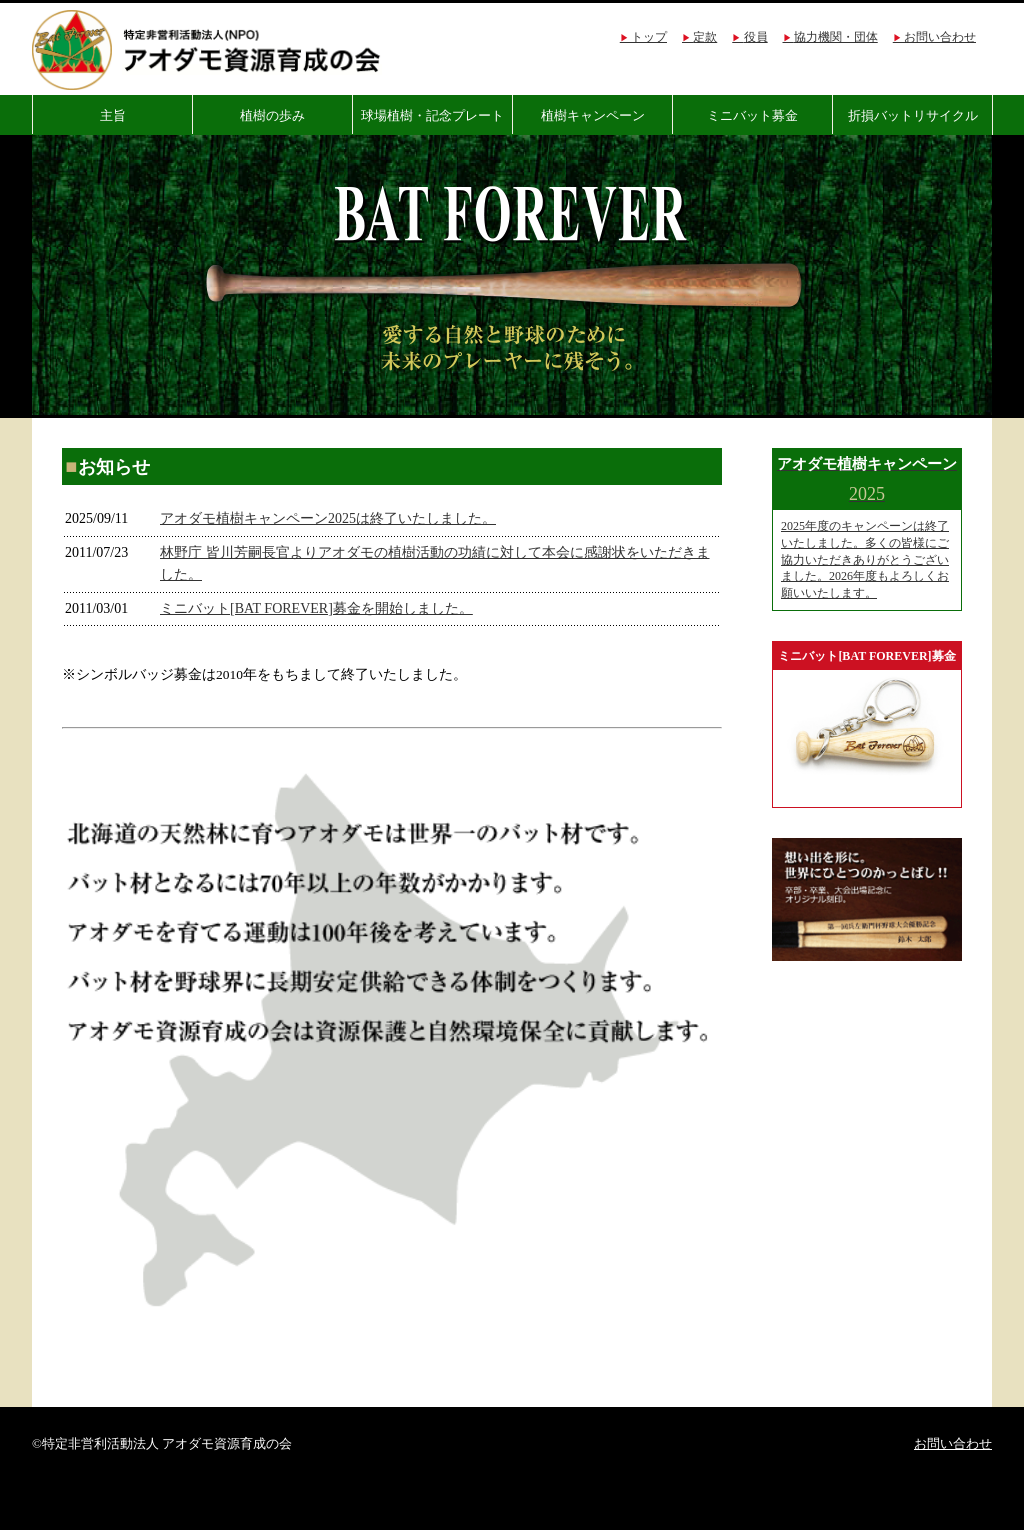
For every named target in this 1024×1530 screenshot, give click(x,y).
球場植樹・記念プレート (432, 115)
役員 (756, 37)
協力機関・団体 (836, 37)
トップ (649, 37)
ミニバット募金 (752, 115)
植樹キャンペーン (593, 115)
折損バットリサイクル (913, 115)
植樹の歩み (272, 115)
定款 (705, 37)
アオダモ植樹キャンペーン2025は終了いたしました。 (328, 518)
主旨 (113, 115)
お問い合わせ (940, 37)
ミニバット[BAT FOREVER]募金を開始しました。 (316, 608)
